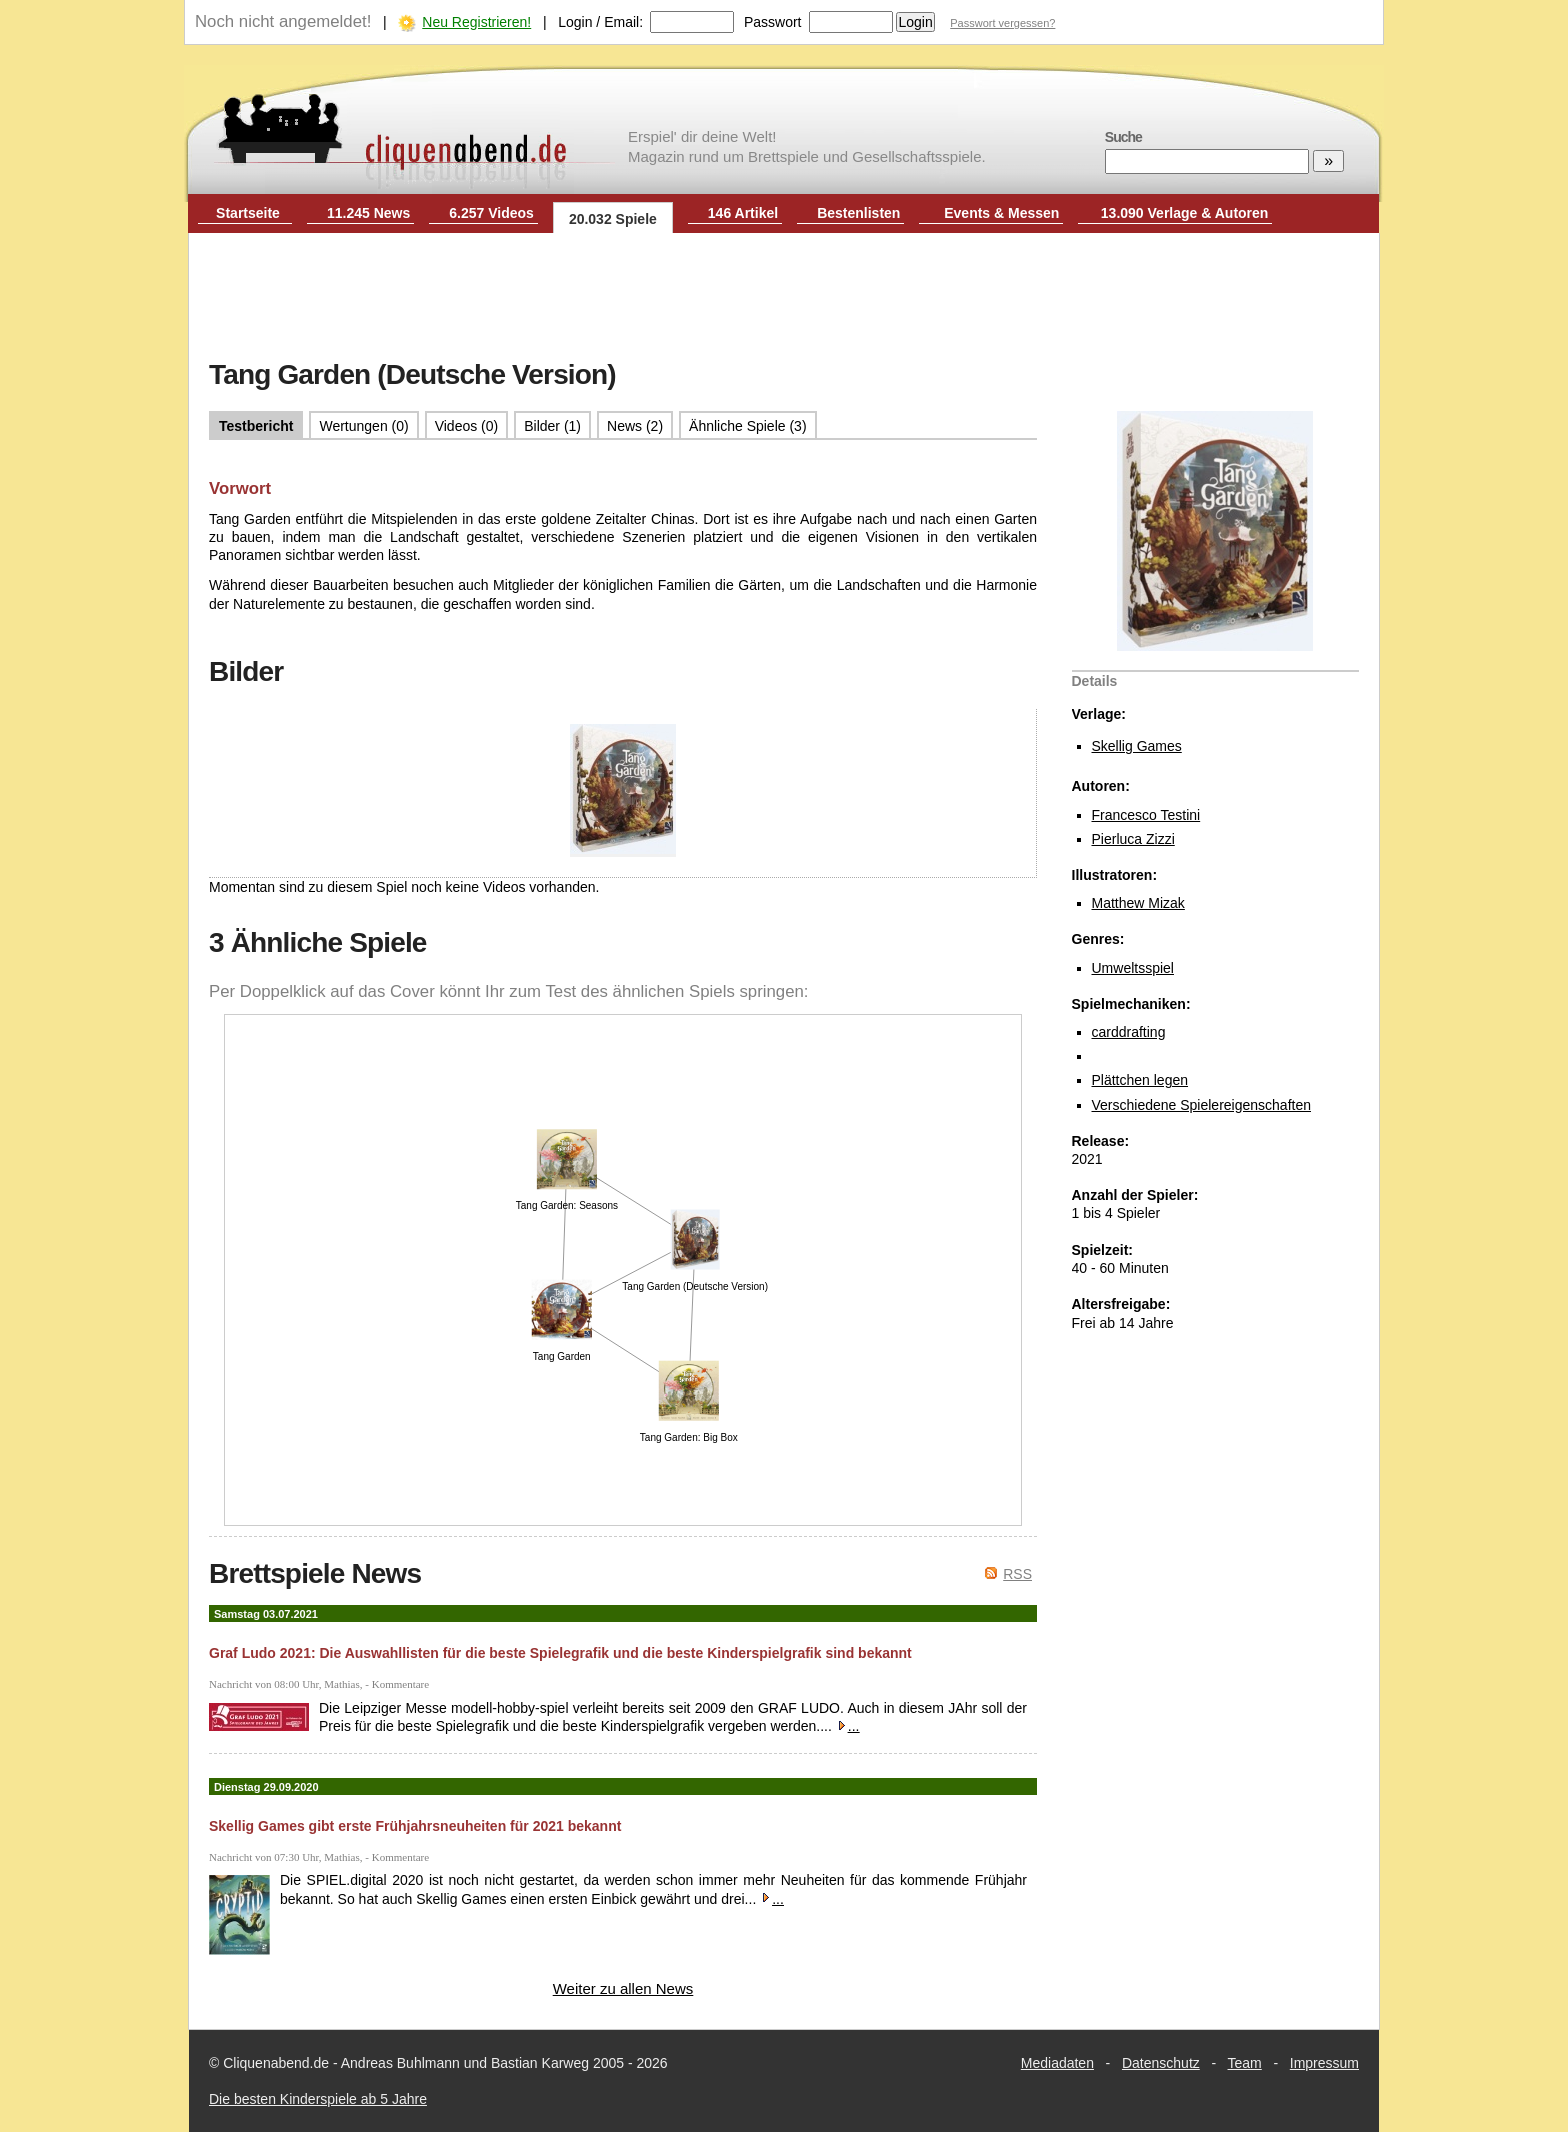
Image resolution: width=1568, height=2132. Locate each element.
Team (1245, 2063)
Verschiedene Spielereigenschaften (1202, 1105)
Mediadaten (1057, 2063)
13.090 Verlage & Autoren (1185, 213)
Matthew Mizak (1138, 903)
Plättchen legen (1140, 1080)
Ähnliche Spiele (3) (748, 426)
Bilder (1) (552, 426)
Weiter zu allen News (623, 1988)
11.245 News (368, 213)
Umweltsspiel (1133, 968)
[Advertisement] (784, 298)
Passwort (773, 22)
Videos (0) (467, 426)
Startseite (248, 213)
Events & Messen (1001, 213)
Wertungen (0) (363, 426)
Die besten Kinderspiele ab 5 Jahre (318, 2099)
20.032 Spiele (613, 219)
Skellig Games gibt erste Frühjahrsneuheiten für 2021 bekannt (415, 1826)
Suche (1123, 137)
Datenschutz (1161, 2063)
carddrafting (1129, 1032)
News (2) (635, 426)
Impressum (1324, 2063)
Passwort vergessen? (1002, 23)
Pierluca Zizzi (1133, 839)
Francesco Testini (1146, 815)
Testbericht (256, 426)
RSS (1017, 1574)
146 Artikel (743, 213)
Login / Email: (600, 22)
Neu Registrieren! (476, 22)
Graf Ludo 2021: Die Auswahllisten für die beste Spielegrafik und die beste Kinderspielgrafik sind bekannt (560, 1653)
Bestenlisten (858, 213)
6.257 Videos (491, 213)
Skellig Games (1137, 746)
